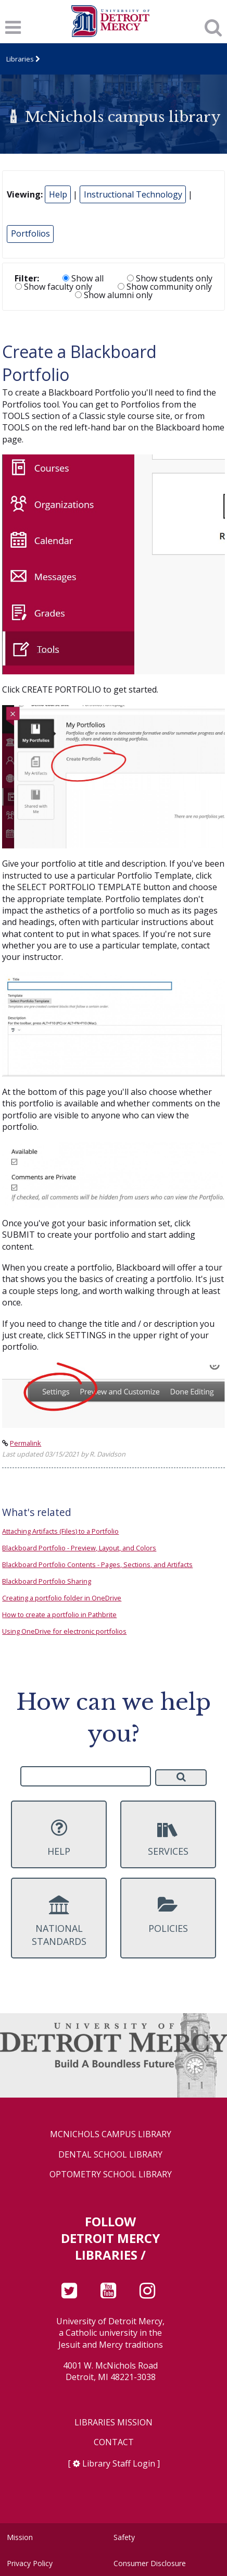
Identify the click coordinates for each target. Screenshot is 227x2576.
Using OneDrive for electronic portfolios (64, 1631)
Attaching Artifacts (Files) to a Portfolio (60, 1531)
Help (58, 194)
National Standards (58, 1921)
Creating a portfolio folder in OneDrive (61, 1598)
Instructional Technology (133, 194)
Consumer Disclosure (150, 2563)
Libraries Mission (113, 2422)
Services (168, 1837)
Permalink (25, 1443)
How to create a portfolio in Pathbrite (59, 1614)
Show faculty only (53, 286)
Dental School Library (110, 2155)
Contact (114, 2442)
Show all (83, 278)
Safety (124, 2537)
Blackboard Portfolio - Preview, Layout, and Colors (79, 1547)
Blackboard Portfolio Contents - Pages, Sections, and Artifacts (97, 1564)
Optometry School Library (110, 2174)
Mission (20, 2537)
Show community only (165, 286)
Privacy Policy (30, 2563)
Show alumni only (114, 295)
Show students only (169, 278)
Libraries (20, 59)
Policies (168, 1914)
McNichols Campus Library (110, 2134)
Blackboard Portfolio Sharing (46, 1581)
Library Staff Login (118, 2463)
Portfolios (30, 233)
